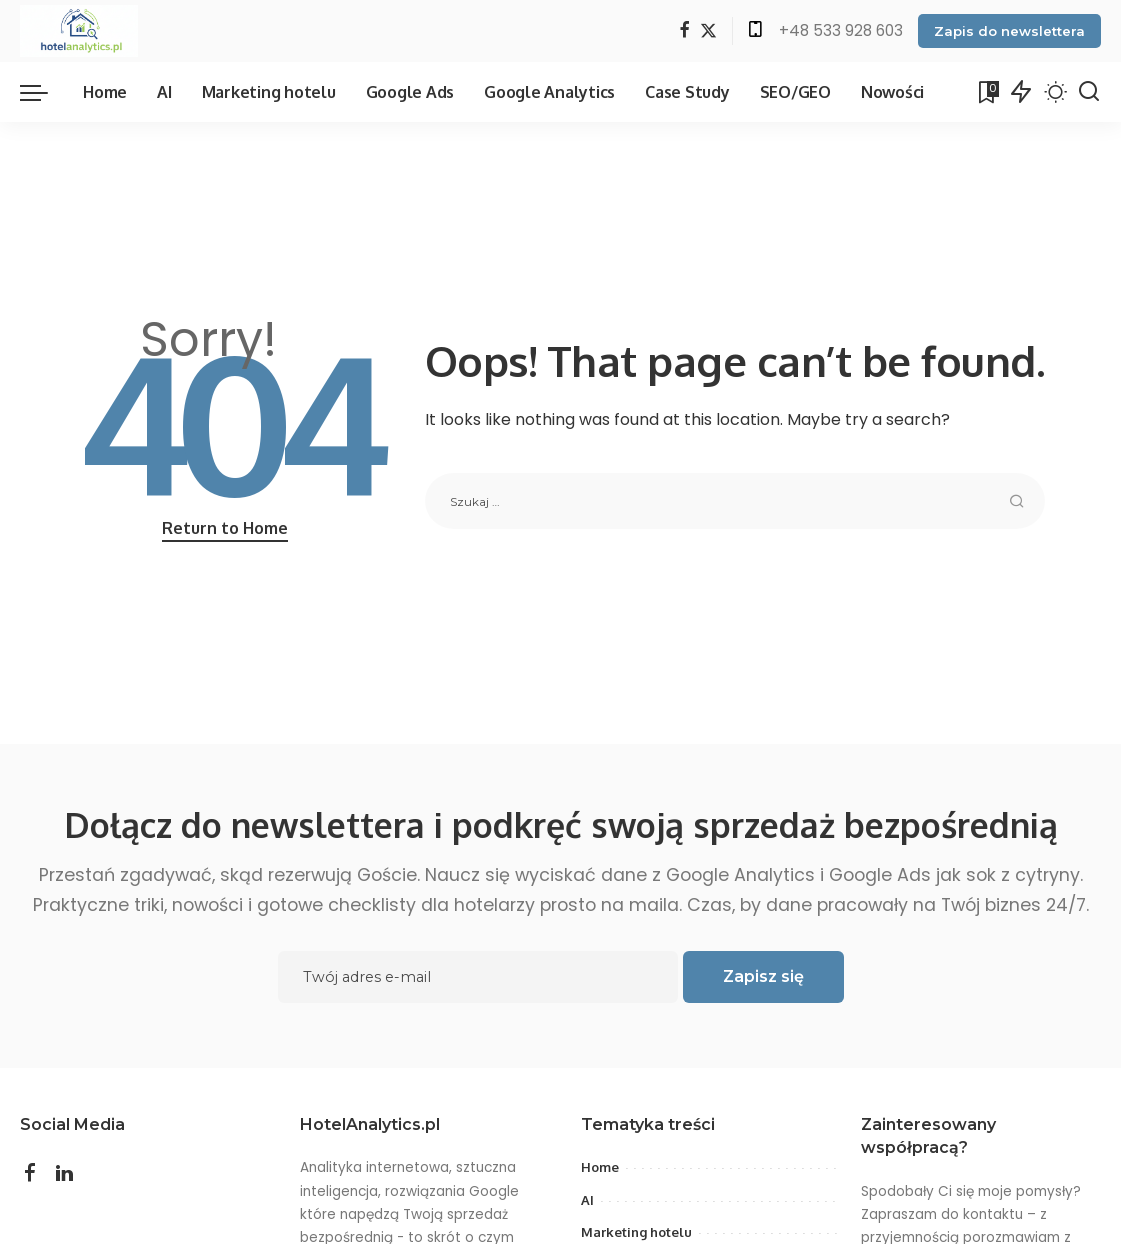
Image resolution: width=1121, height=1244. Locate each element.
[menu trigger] (44, 92)
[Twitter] (708, 31)
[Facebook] (684, 31)
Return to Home (225, 528)
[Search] (1089, 92)
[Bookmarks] (987, 92)
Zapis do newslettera (1009, 31)
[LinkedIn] (64, 1174)
